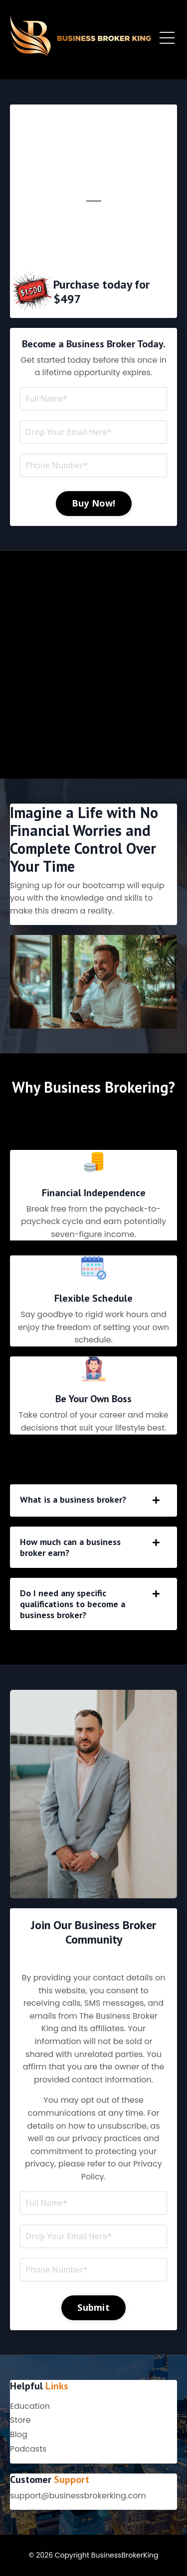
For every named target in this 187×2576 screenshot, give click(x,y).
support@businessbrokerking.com (78, 2495)
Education (30, 2406)
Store (20, 2420)
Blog (18, 2434)
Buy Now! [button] (94, 503)
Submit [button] (93, 2307)
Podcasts (28, 2449)
